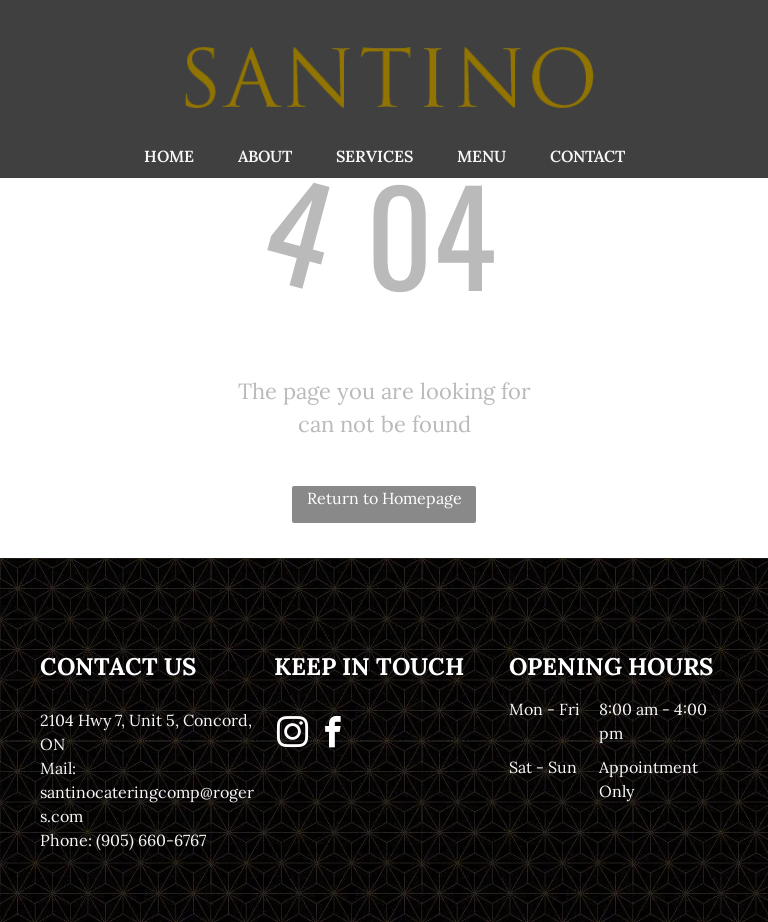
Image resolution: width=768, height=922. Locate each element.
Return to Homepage (384, 498)
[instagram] (292, 735)
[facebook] (332, 735)
